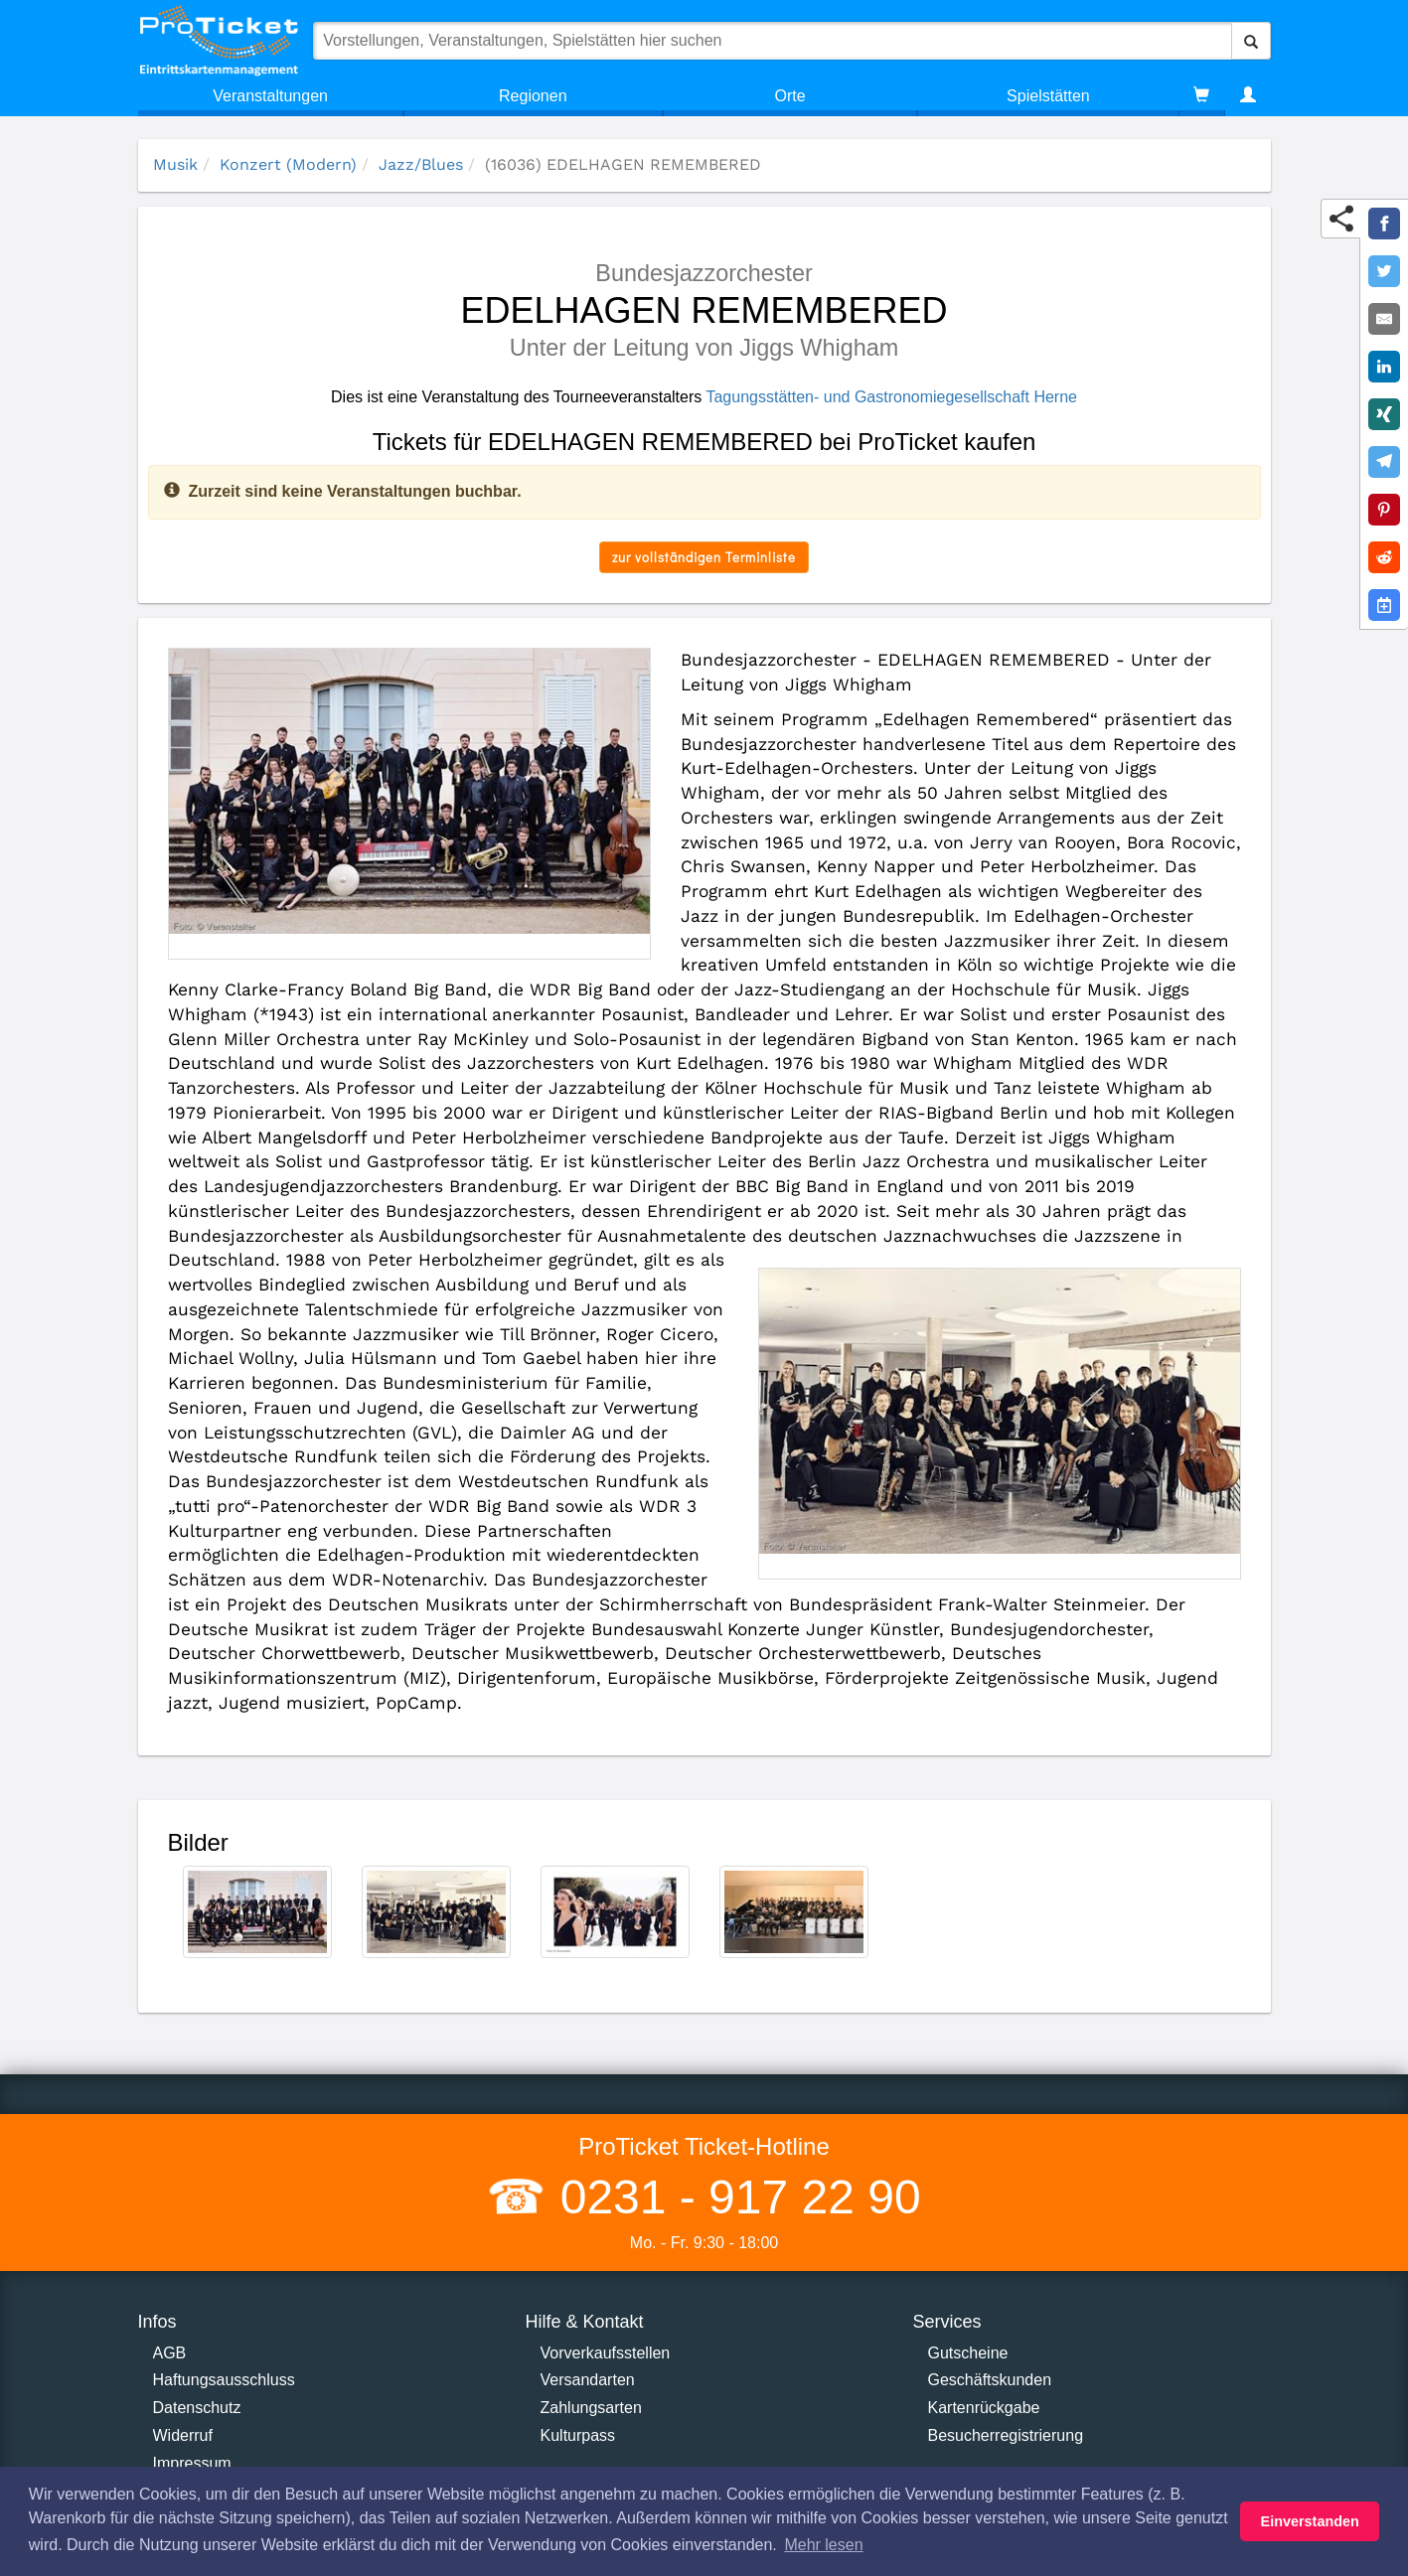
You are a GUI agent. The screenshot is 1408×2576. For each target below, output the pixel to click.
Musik (175, 164)
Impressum (192, 2463)
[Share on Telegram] (1384, 462)
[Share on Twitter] (1384, 271)
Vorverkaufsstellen (606, 2353)
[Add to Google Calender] (1384, 605)
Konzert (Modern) (288, 164)
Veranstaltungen (270, 95)
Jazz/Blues (421, 164)
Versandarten (588, 2379)
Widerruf (183, 2435)
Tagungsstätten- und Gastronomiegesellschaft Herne (891, 396)
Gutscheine (968, 2353)
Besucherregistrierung (1006, 2435)
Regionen (533, 95)
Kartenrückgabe (984, 2407)
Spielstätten (1048, 95)
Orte (790, 95)
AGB (170, 2353)
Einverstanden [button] (1310, 2521)
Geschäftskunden (990, 2379)
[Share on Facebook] (1384, 223)
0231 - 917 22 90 (733, 2197)
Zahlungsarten (591, 2407)
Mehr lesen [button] (823, 2544)
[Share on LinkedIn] (1384, 366)
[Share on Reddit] (1384, 557)
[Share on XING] (1384, 414)
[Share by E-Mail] (1384, 319)
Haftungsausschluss (224, 2379)
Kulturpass (578, 2435)
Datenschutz (197, 2407)
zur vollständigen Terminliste (704, 556)
